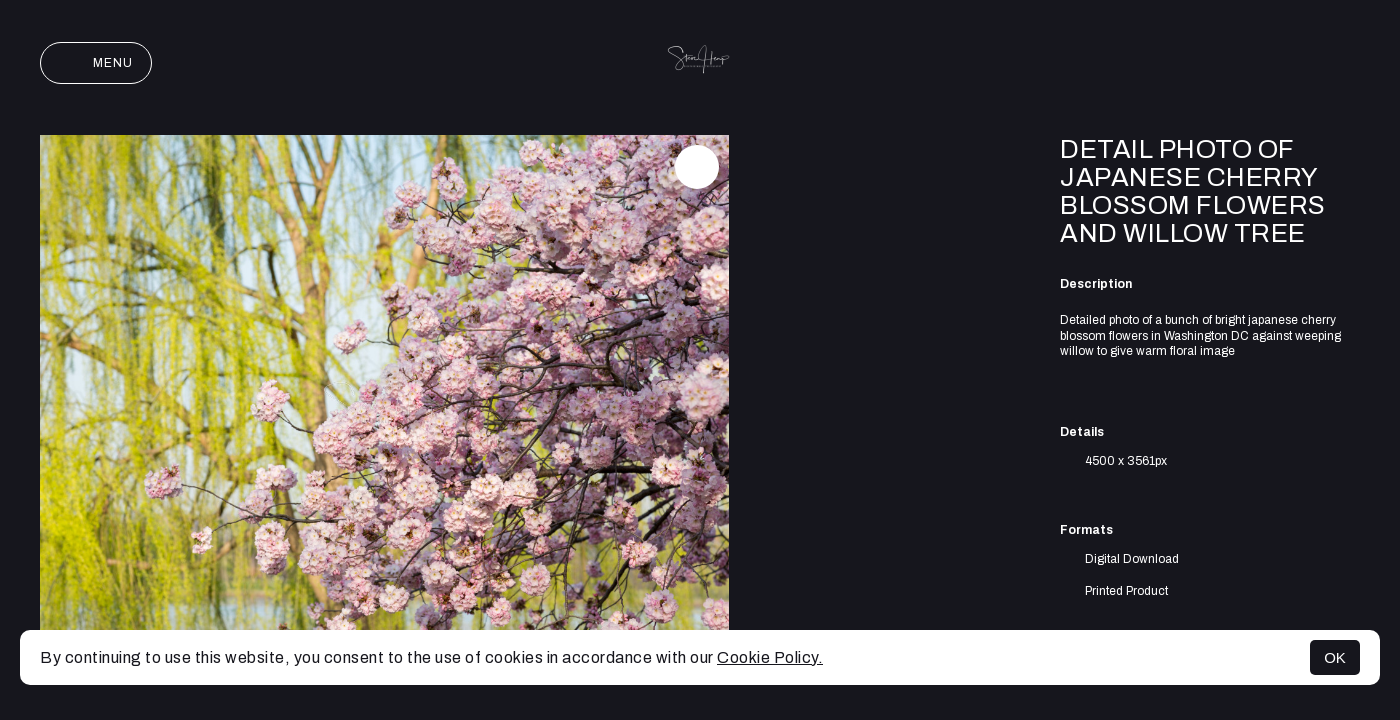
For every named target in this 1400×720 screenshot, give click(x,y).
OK (1335, 657)
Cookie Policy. (770, 657)
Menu (96, 63)
